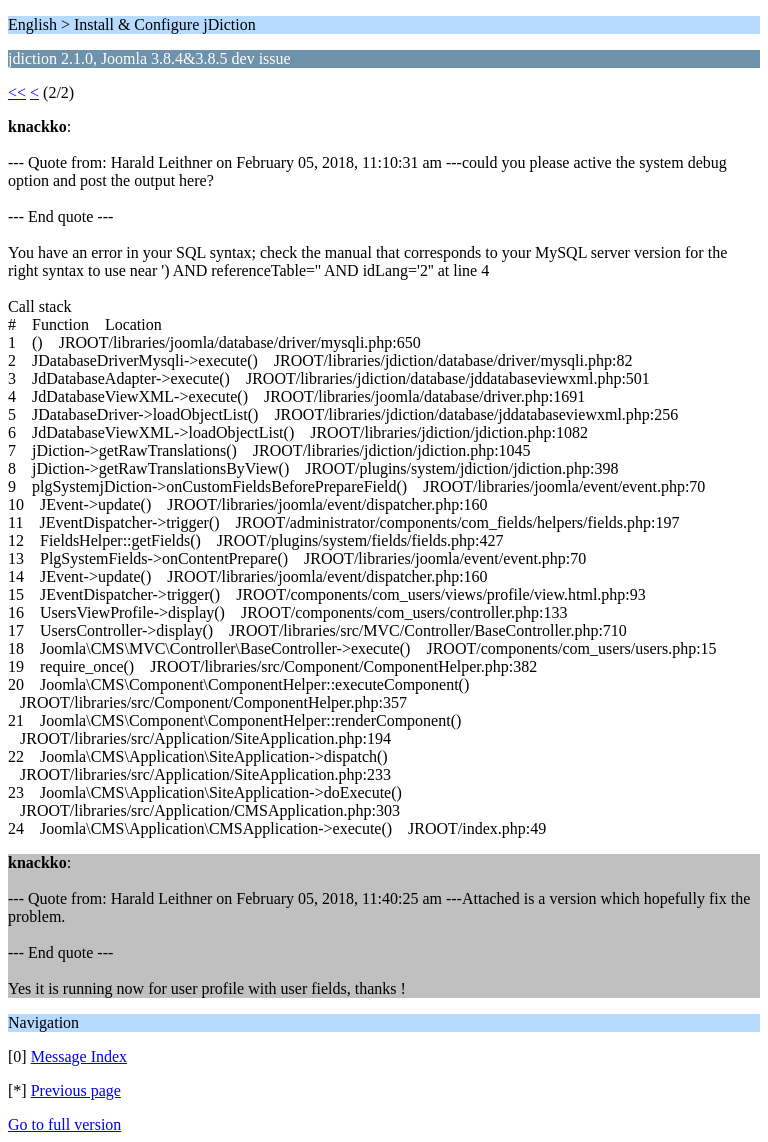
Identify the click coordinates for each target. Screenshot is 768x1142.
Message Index (79, 1056)
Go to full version (64, 1124)
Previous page (76, 1090)
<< (17, 92)
